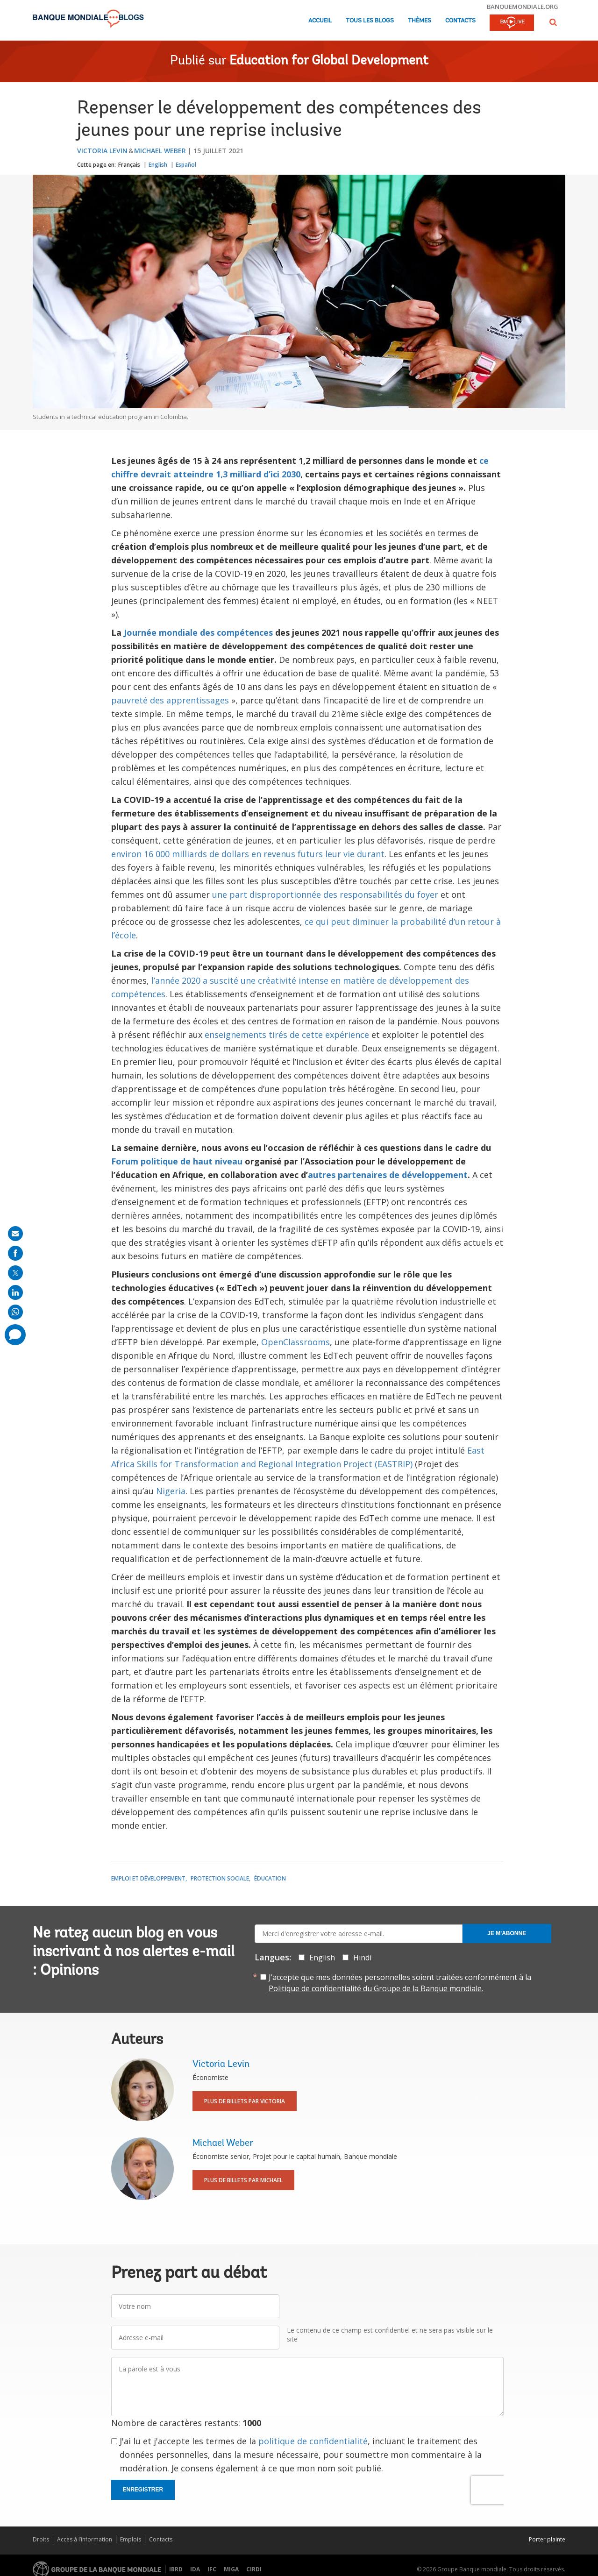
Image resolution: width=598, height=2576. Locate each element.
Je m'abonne (506, 1933)
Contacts (460, 21)
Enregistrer (143, 2489)
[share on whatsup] (15, 1312)
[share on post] (15, 1272)
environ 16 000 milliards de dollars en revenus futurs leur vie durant (247, 853)
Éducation (270, 1878)
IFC (211, 2569)
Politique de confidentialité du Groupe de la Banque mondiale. (376, 1988)
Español (186, 165)
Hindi (362, 1957)
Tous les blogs (370, 21)
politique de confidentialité (313, 2441)
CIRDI (254, 2569)
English (158, 165)
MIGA (231, 2569)
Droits (41, 2539)
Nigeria (170, 1491)
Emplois (130, 2539)
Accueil (320, 21)
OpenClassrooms (295, 1342)
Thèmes (419, 21)
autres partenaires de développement (388, 1174)
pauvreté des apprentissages (170, 700)
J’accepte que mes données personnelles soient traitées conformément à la (400, 1983)
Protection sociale (220, 1878)
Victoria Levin (102, 150)
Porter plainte (547, 2539)
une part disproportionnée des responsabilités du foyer (325, 894)
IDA (195, 2569)
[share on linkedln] (15, 1292)
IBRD (176, 2569)
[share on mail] (15, 1233)
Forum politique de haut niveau (176, 1161)
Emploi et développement (148, 1878)
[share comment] (15, 1334)
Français (129, 165)
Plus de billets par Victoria (244, 2101)
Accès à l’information (84, 2539)
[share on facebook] (15, 1253)
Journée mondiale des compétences (198, 632)
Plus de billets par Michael (243, 2180)
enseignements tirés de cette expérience (287, 1034)
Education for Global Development (328, 61)
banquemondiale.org (522, 6)
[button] (553, 22)
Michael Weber (160, 150)
